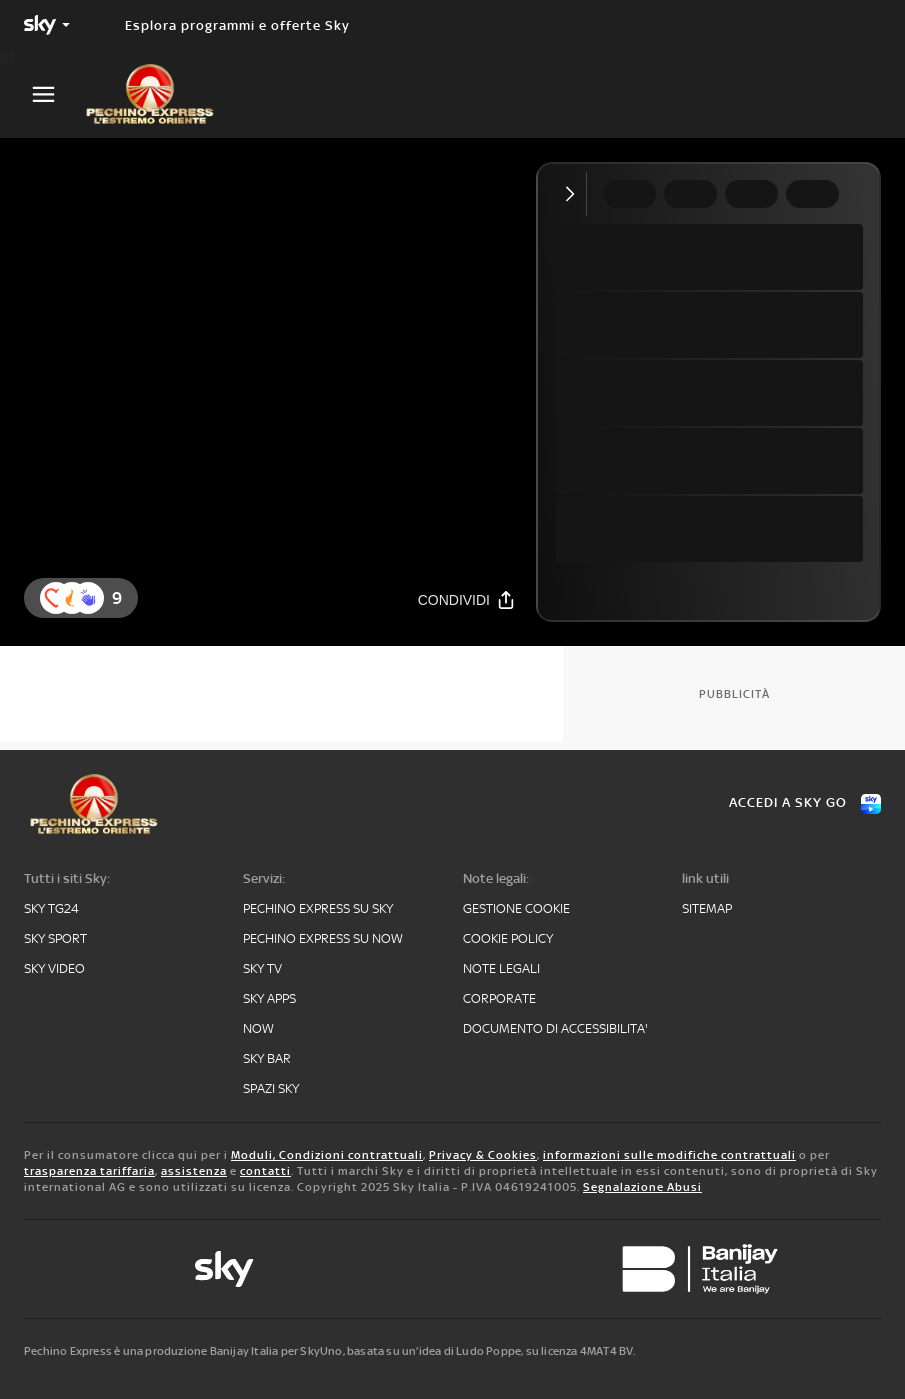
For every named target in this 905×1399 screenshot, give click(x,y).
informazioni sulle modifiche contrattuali (669, 1155)
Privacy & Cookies (483, 1155)
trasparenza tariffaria (89, 1171)
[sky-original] (224, 1269)
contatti (265, 1171)
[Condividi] (467, 599)
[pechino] (160, 94)
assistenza (194, 1171)
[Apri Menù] (56, 94)
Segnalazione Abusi (642, 1187)
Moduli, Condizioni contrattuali (327, 1155)
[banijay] (700, 1269)
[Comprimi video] (574, 194)
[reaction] (88, 598)
